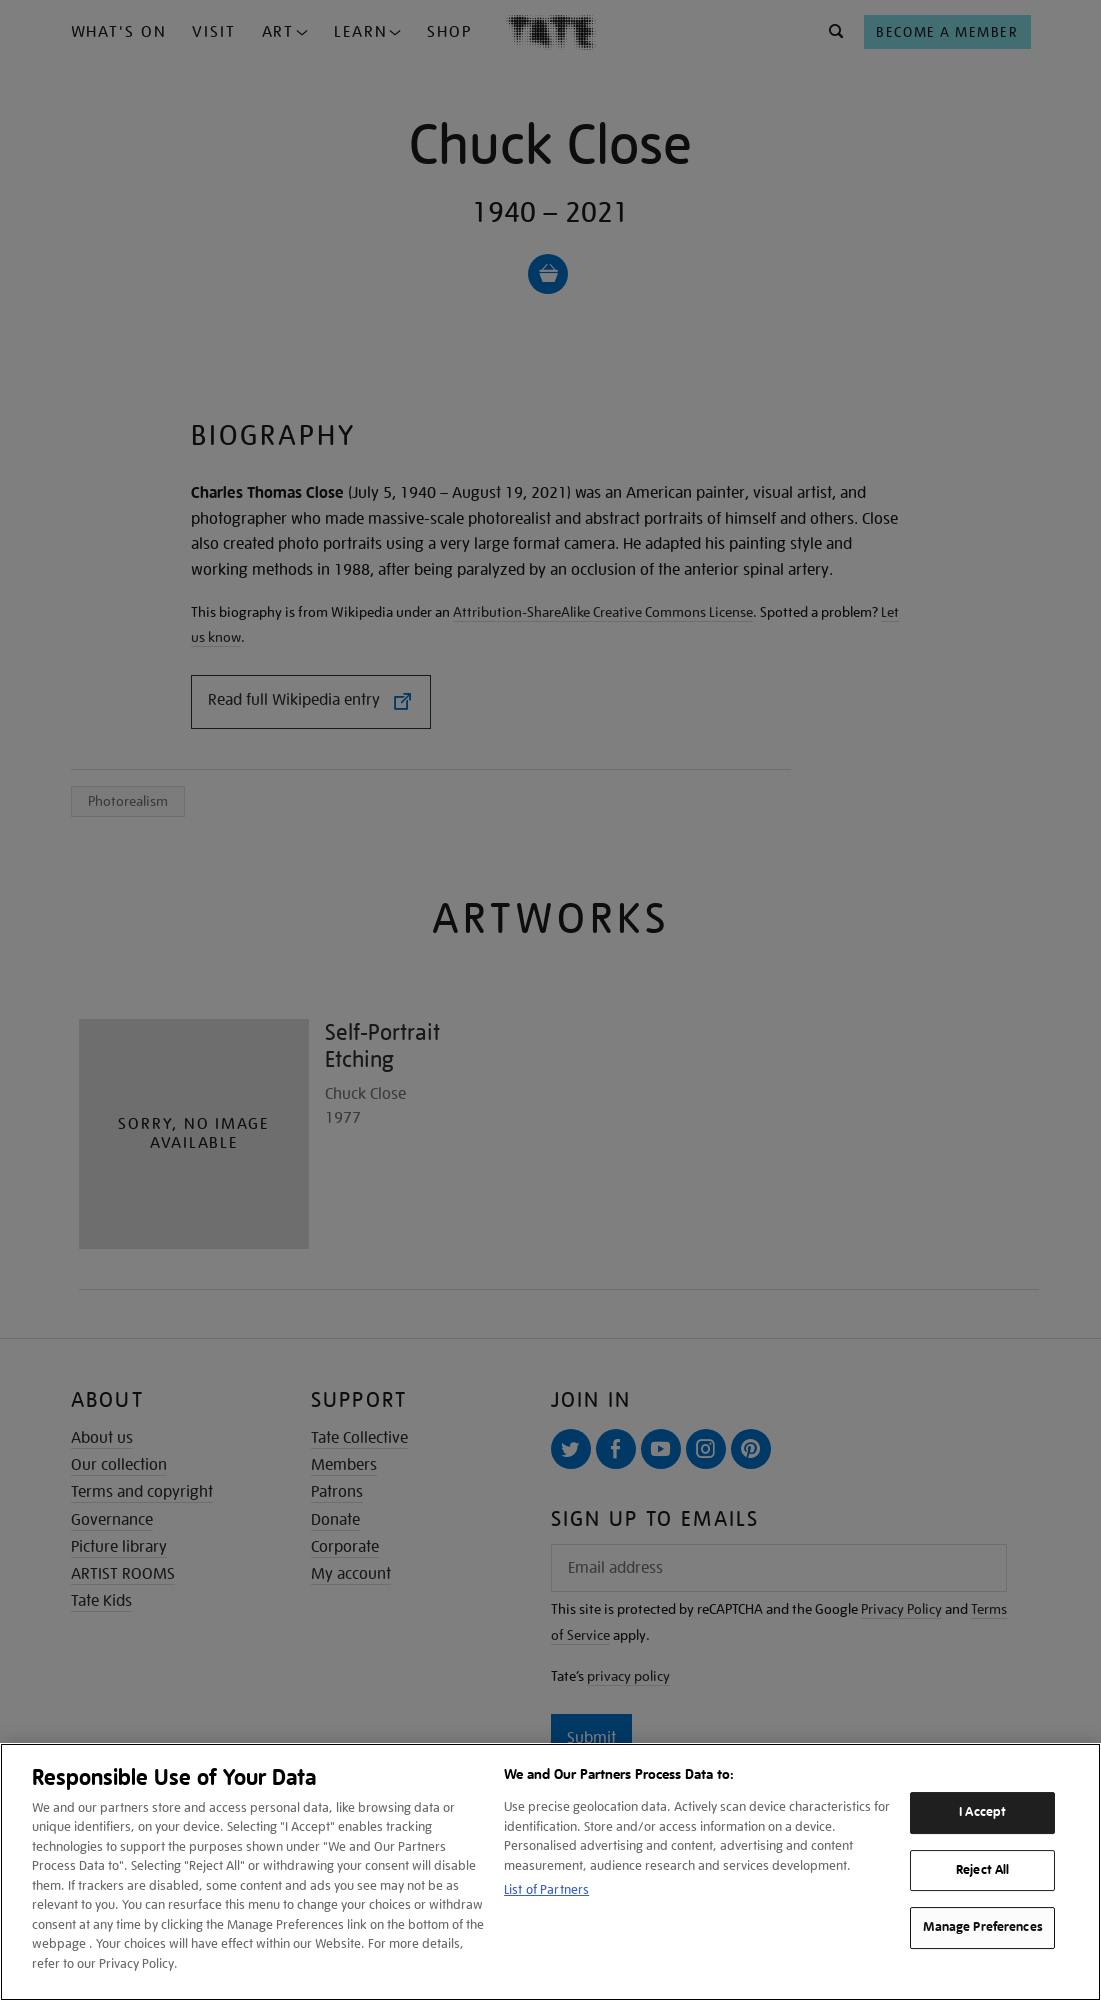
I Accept (982, 1812)
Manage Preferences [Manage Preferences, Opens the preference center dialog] (983, 1927)
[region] (550, 1872)
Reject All (982, 1870)
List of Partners (546, 1889)
